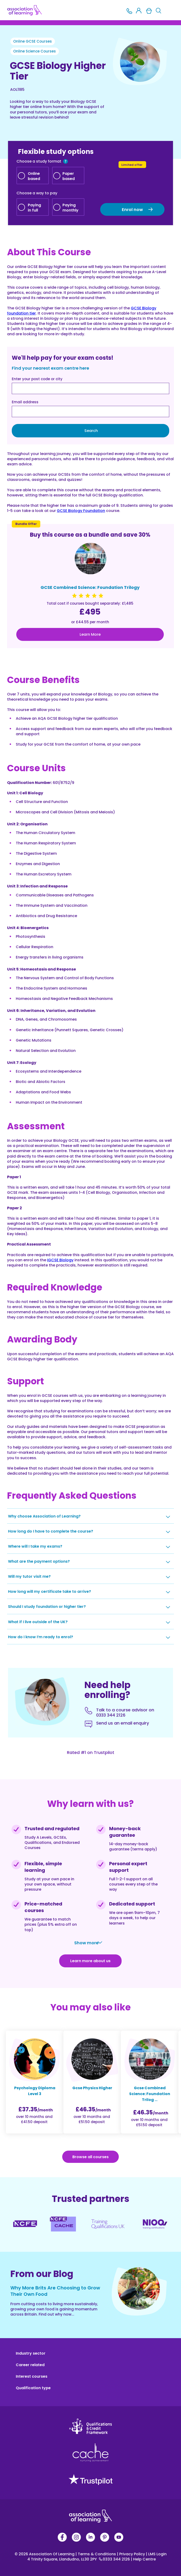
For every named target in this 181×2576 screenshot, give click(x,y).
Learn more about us (90, 1961)
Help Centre (143, 2559)
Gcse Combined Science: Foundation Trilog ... (149, 2093)
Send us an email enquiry (122, 1723)
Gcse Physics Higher (92, 2088)
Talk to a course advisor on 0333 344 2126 (125, 1712)
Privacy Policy (131, 2554)
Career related (30, 2365)
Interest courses (31, 2376)
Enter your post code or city (37, 378)
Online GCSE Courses (32, 41)
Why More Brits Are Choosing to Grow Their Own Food (55, 2290)
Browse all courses (90, 2157)
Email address (25, 401)
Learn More (90, 634)
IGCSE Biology (60, 1260)
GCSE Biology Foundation (81, 510)
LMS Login (156, 2554)
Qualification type (33, 2388)
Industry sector (30, 2353)
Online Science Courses (34, 51)
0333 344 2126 (115, 2559)
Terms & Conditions (96, 2554)
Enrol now (132, 209)
